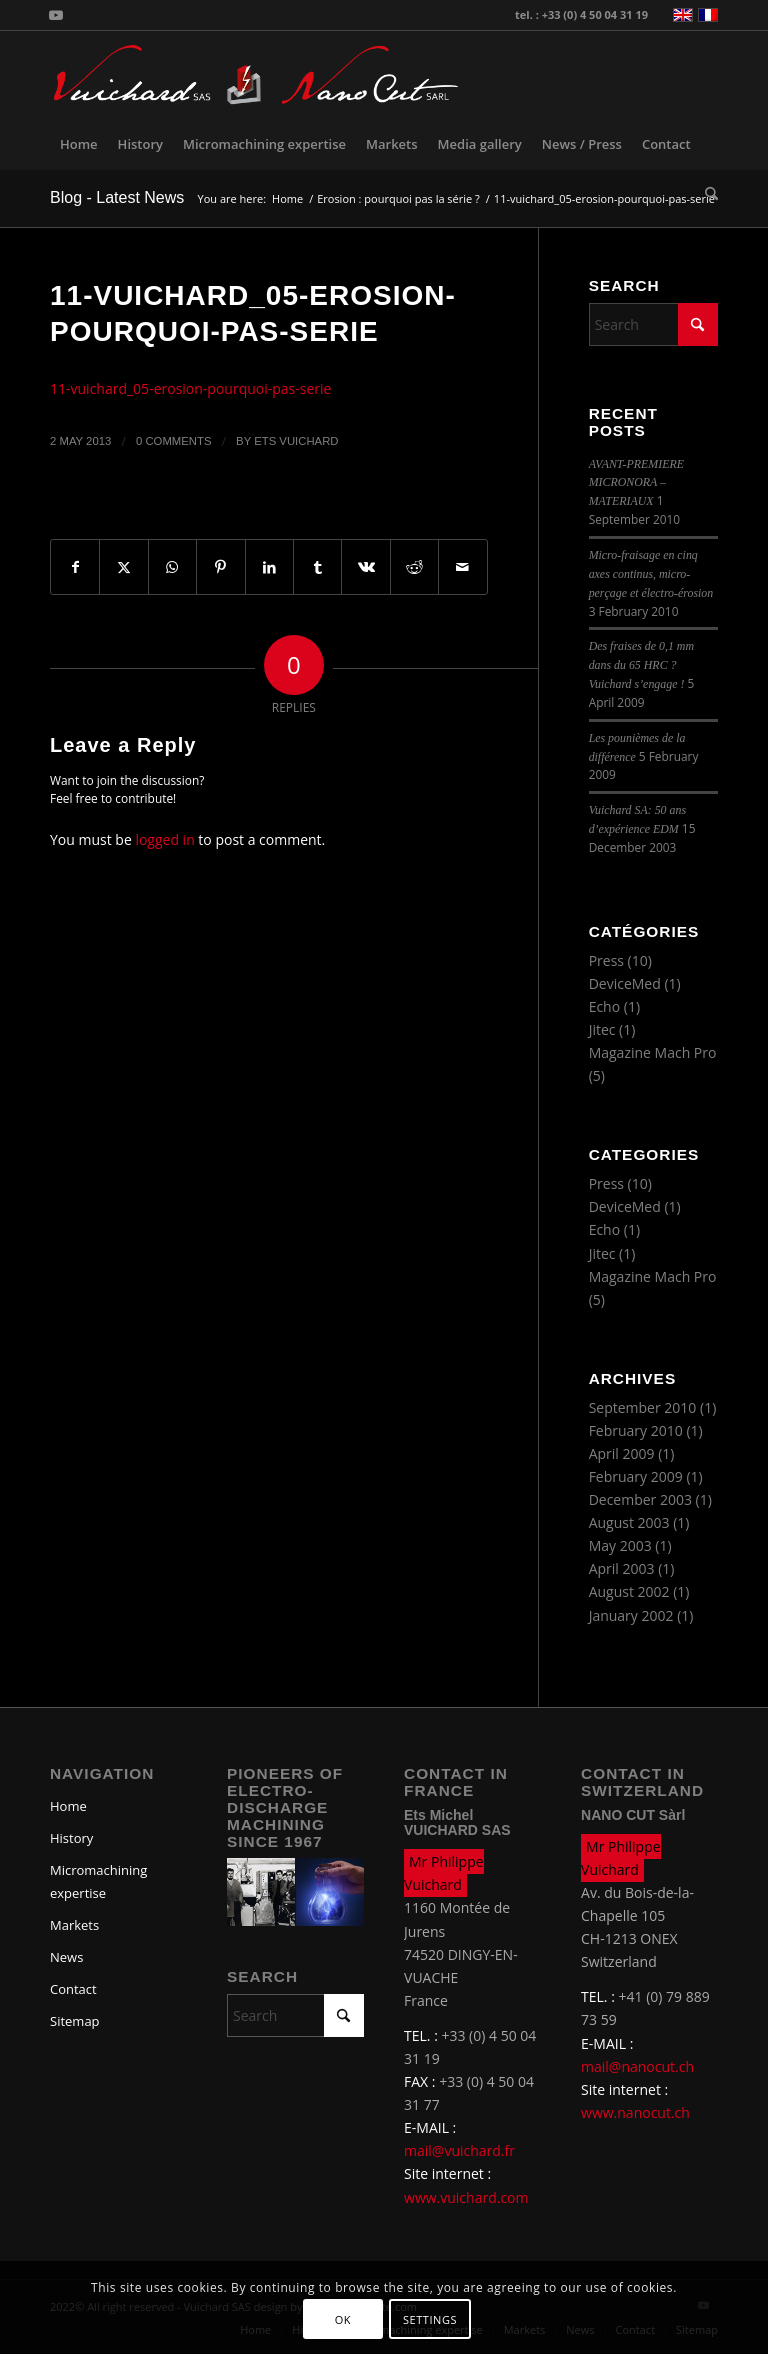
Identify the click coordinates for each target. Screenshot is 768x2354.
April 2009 (622, 1453)
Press (606, 960)
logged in (164, 839)
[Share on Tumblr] (317, 567)
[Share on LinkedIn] (269, 567)
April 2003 (622, 1568)
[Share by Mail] (463, 567)
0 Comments (174, 441)
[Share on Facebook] (75, 567)
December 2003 (640, 1499)
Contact (73, 1989)
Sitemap (75, 2021)
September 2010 (643, 1407)
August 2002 (629, 1591)
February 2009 (636, 1476)
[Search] (706, 194)
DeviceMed (625, 983)
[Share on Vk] (365, 567)
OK (343, 2319)
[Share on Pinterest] (220, 567)
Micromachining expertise (98, 1881)
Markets (74, 1925)
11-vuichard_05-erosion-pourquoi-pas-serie (190, 388)
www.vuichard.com (466, 2197)
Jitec (602, 1029)
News (66, 1957)
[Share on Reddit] (414, 567)
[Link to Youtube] (56, 15)
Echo (605, 1006)
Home (68, 1806)
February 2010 (636, 1430)
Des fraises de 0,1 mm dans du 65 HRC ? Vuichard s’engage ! (641, 665)
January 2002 (631, 1615)
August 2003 (629, 1522)
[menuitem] (79, 144)
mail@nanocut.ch (637, 2066)
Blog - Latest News (117, 197)
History (71, 1838)
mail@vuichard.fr (459, 2150)
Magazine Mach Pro (653, 1052)
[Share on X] (123, 567)
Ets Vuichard (296, 441)
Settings (430, 2319)
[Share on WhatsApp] (172, 567)
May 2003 (620, 1545)
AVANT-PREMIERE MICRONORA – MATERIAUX (636, 483)
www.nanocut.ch (635, 2112)
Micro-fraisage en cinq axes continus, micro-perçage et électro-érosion (651, 574)
